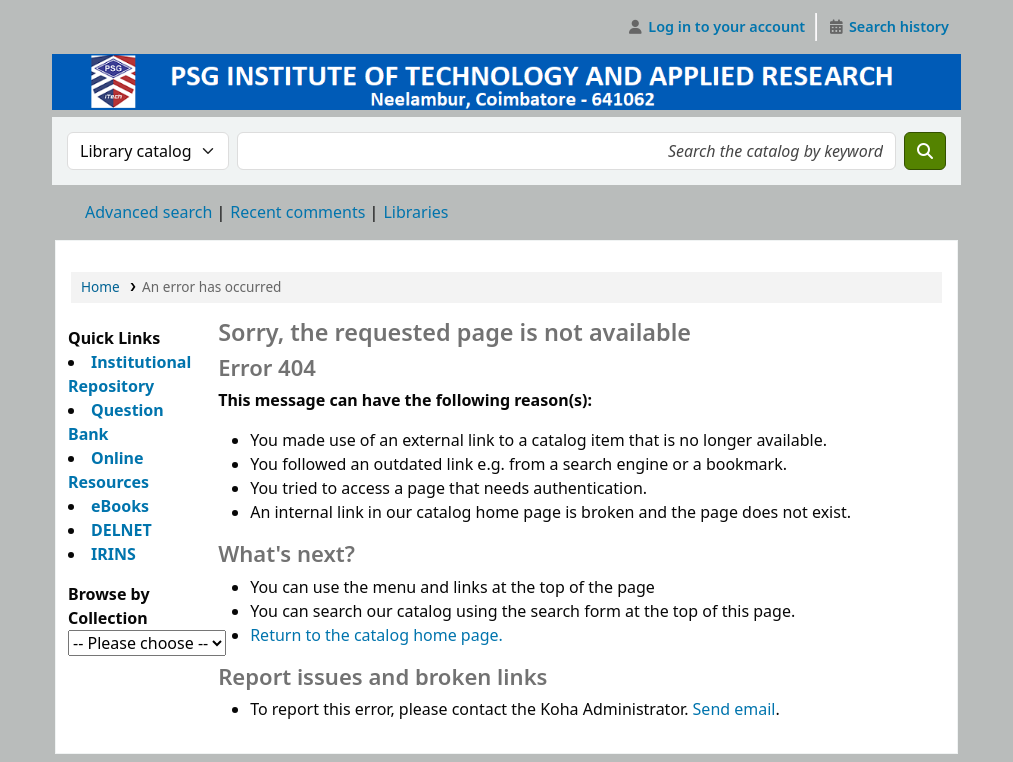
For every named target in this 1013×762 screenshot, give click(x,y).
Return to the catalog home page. (376, 635)
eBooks (120, 506)
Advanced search (148, 212)
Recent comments (297, 212)
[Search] (925, 151)
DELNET (121, 530)
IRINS (113, 554)
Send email (734, 709)
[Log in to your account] (716, 27)
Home (100, 286)
